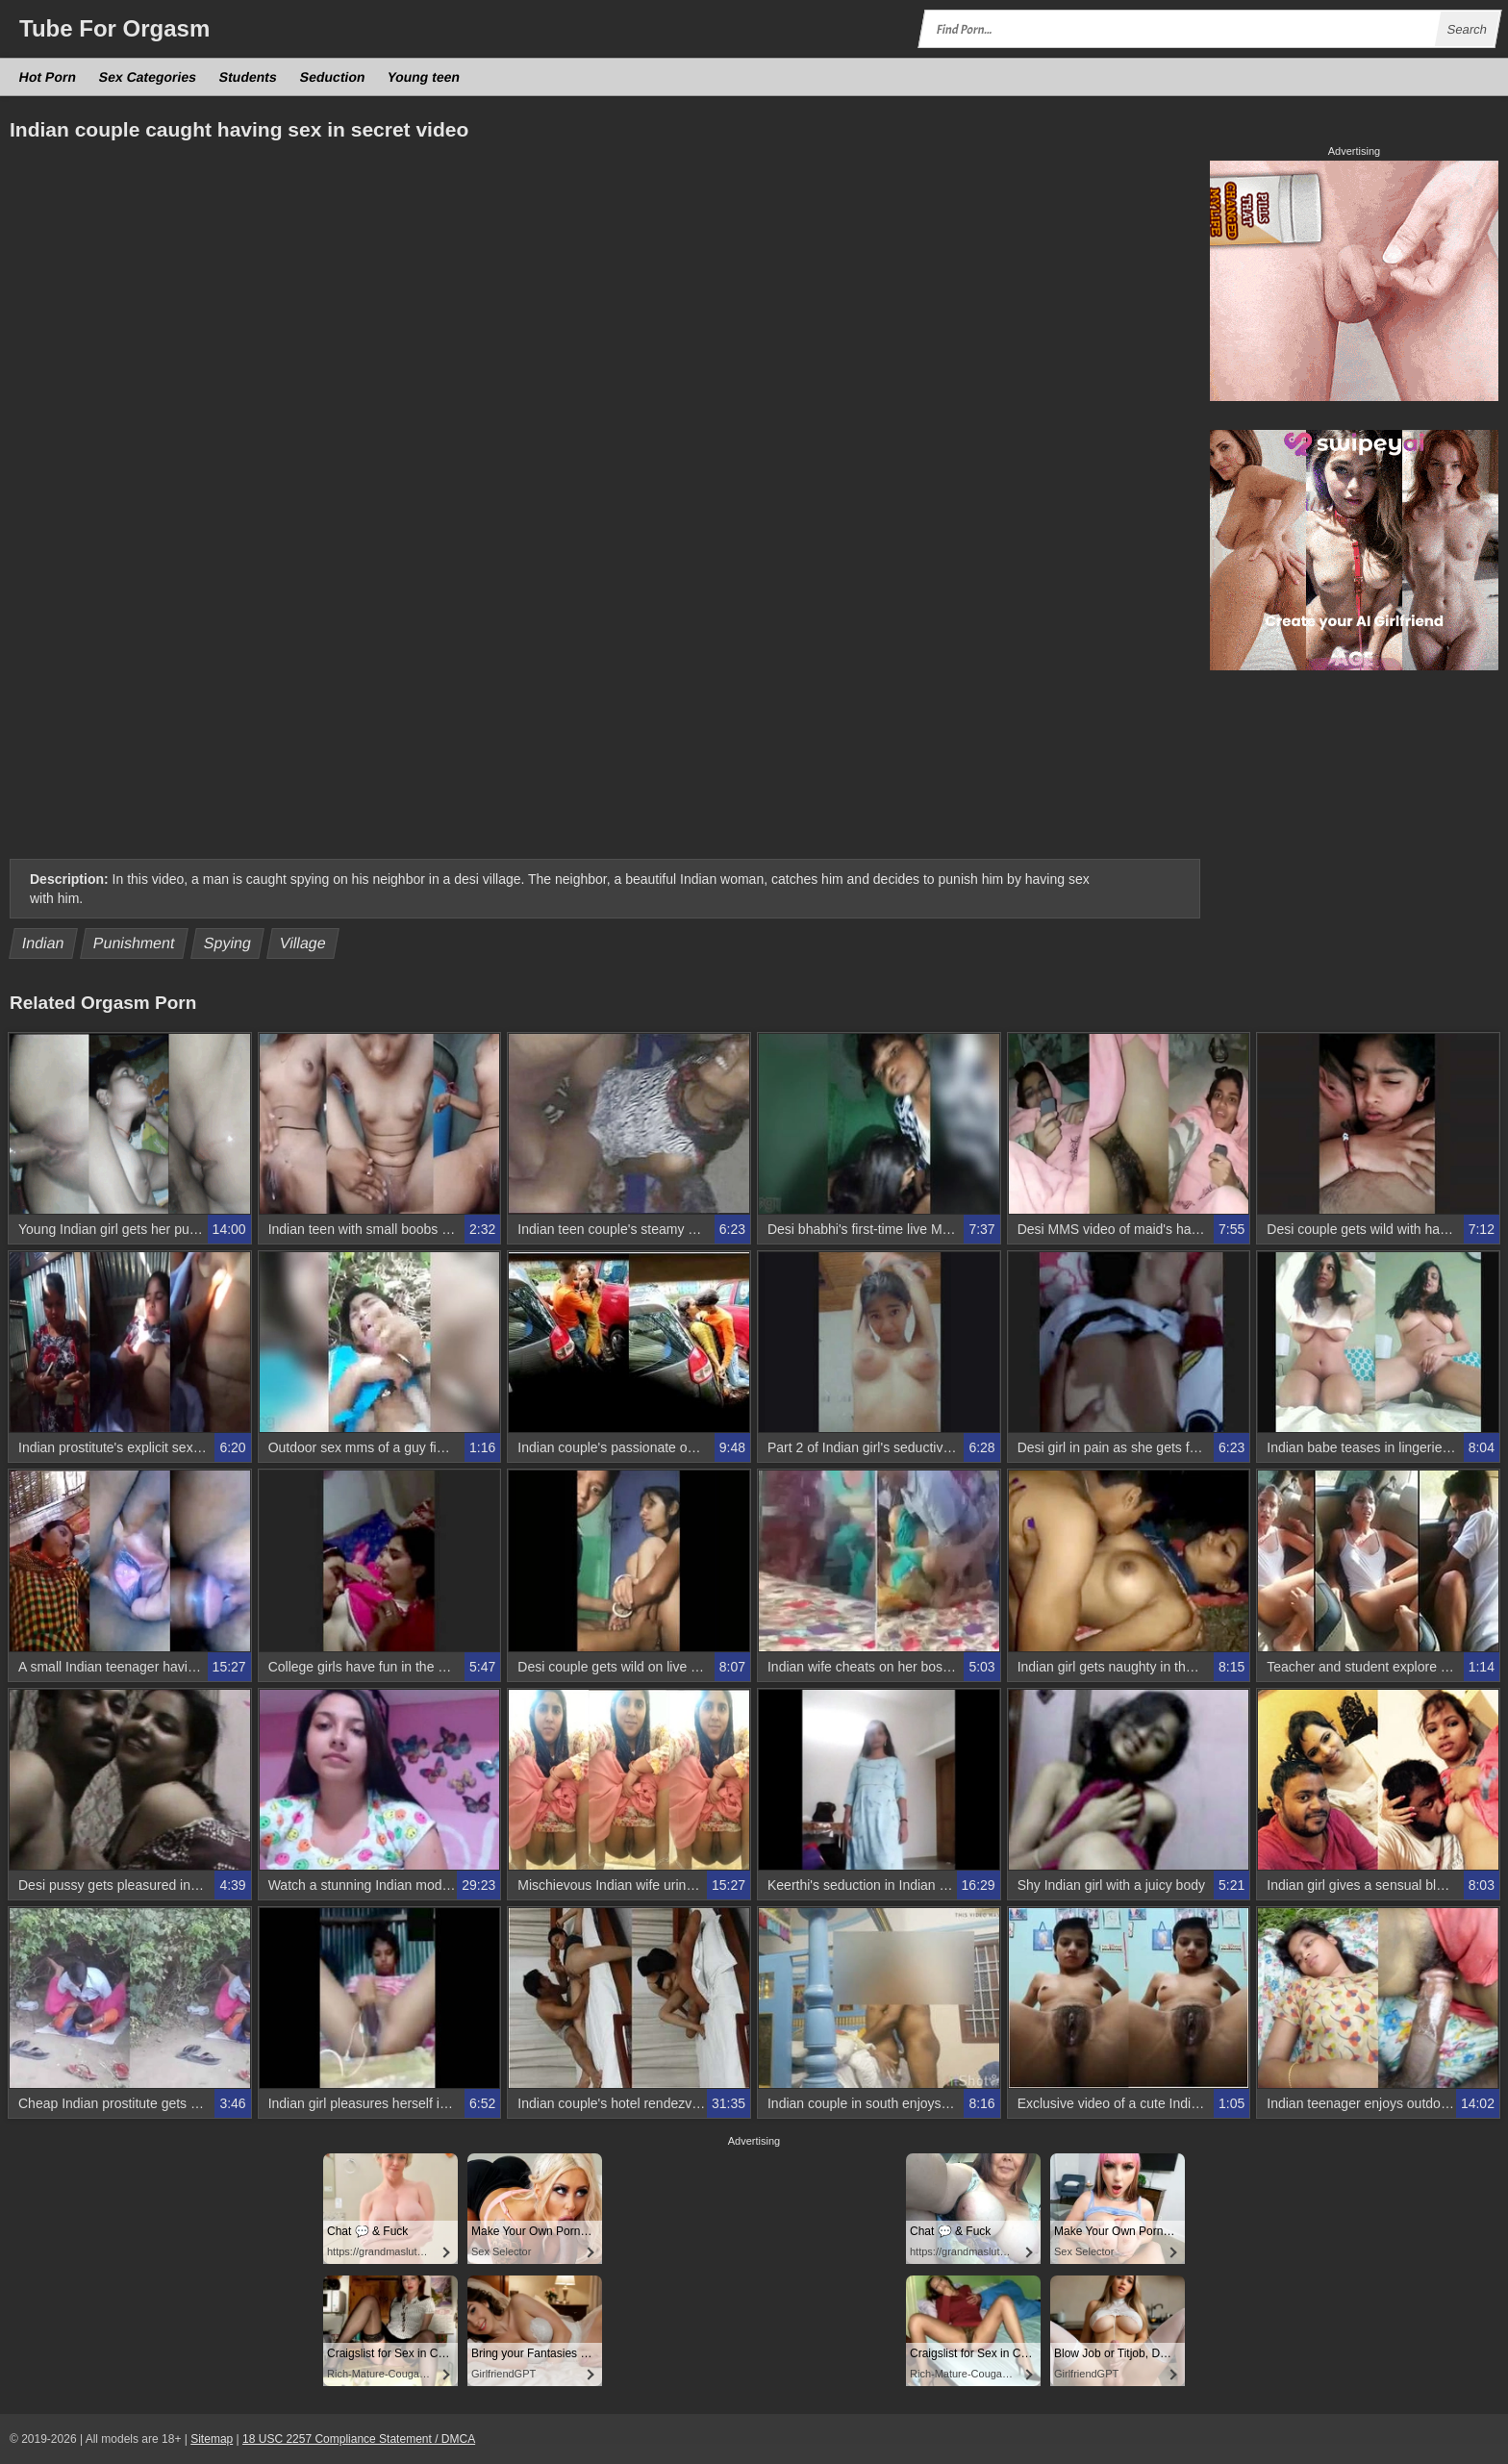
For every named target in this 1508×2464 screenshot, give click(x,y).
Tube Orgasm (114, 28)
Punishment (134, 943)
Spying (228, 943)
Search (1466, 29)
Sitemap (211, 2439)
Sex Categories (148, 77)
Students (248, 77)
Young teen (424, 77)
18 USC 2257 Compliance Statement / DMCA (358, 2439)
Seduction (331, 77)
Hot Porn (48, 77)
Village (303, 943)
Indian (43, 943)
